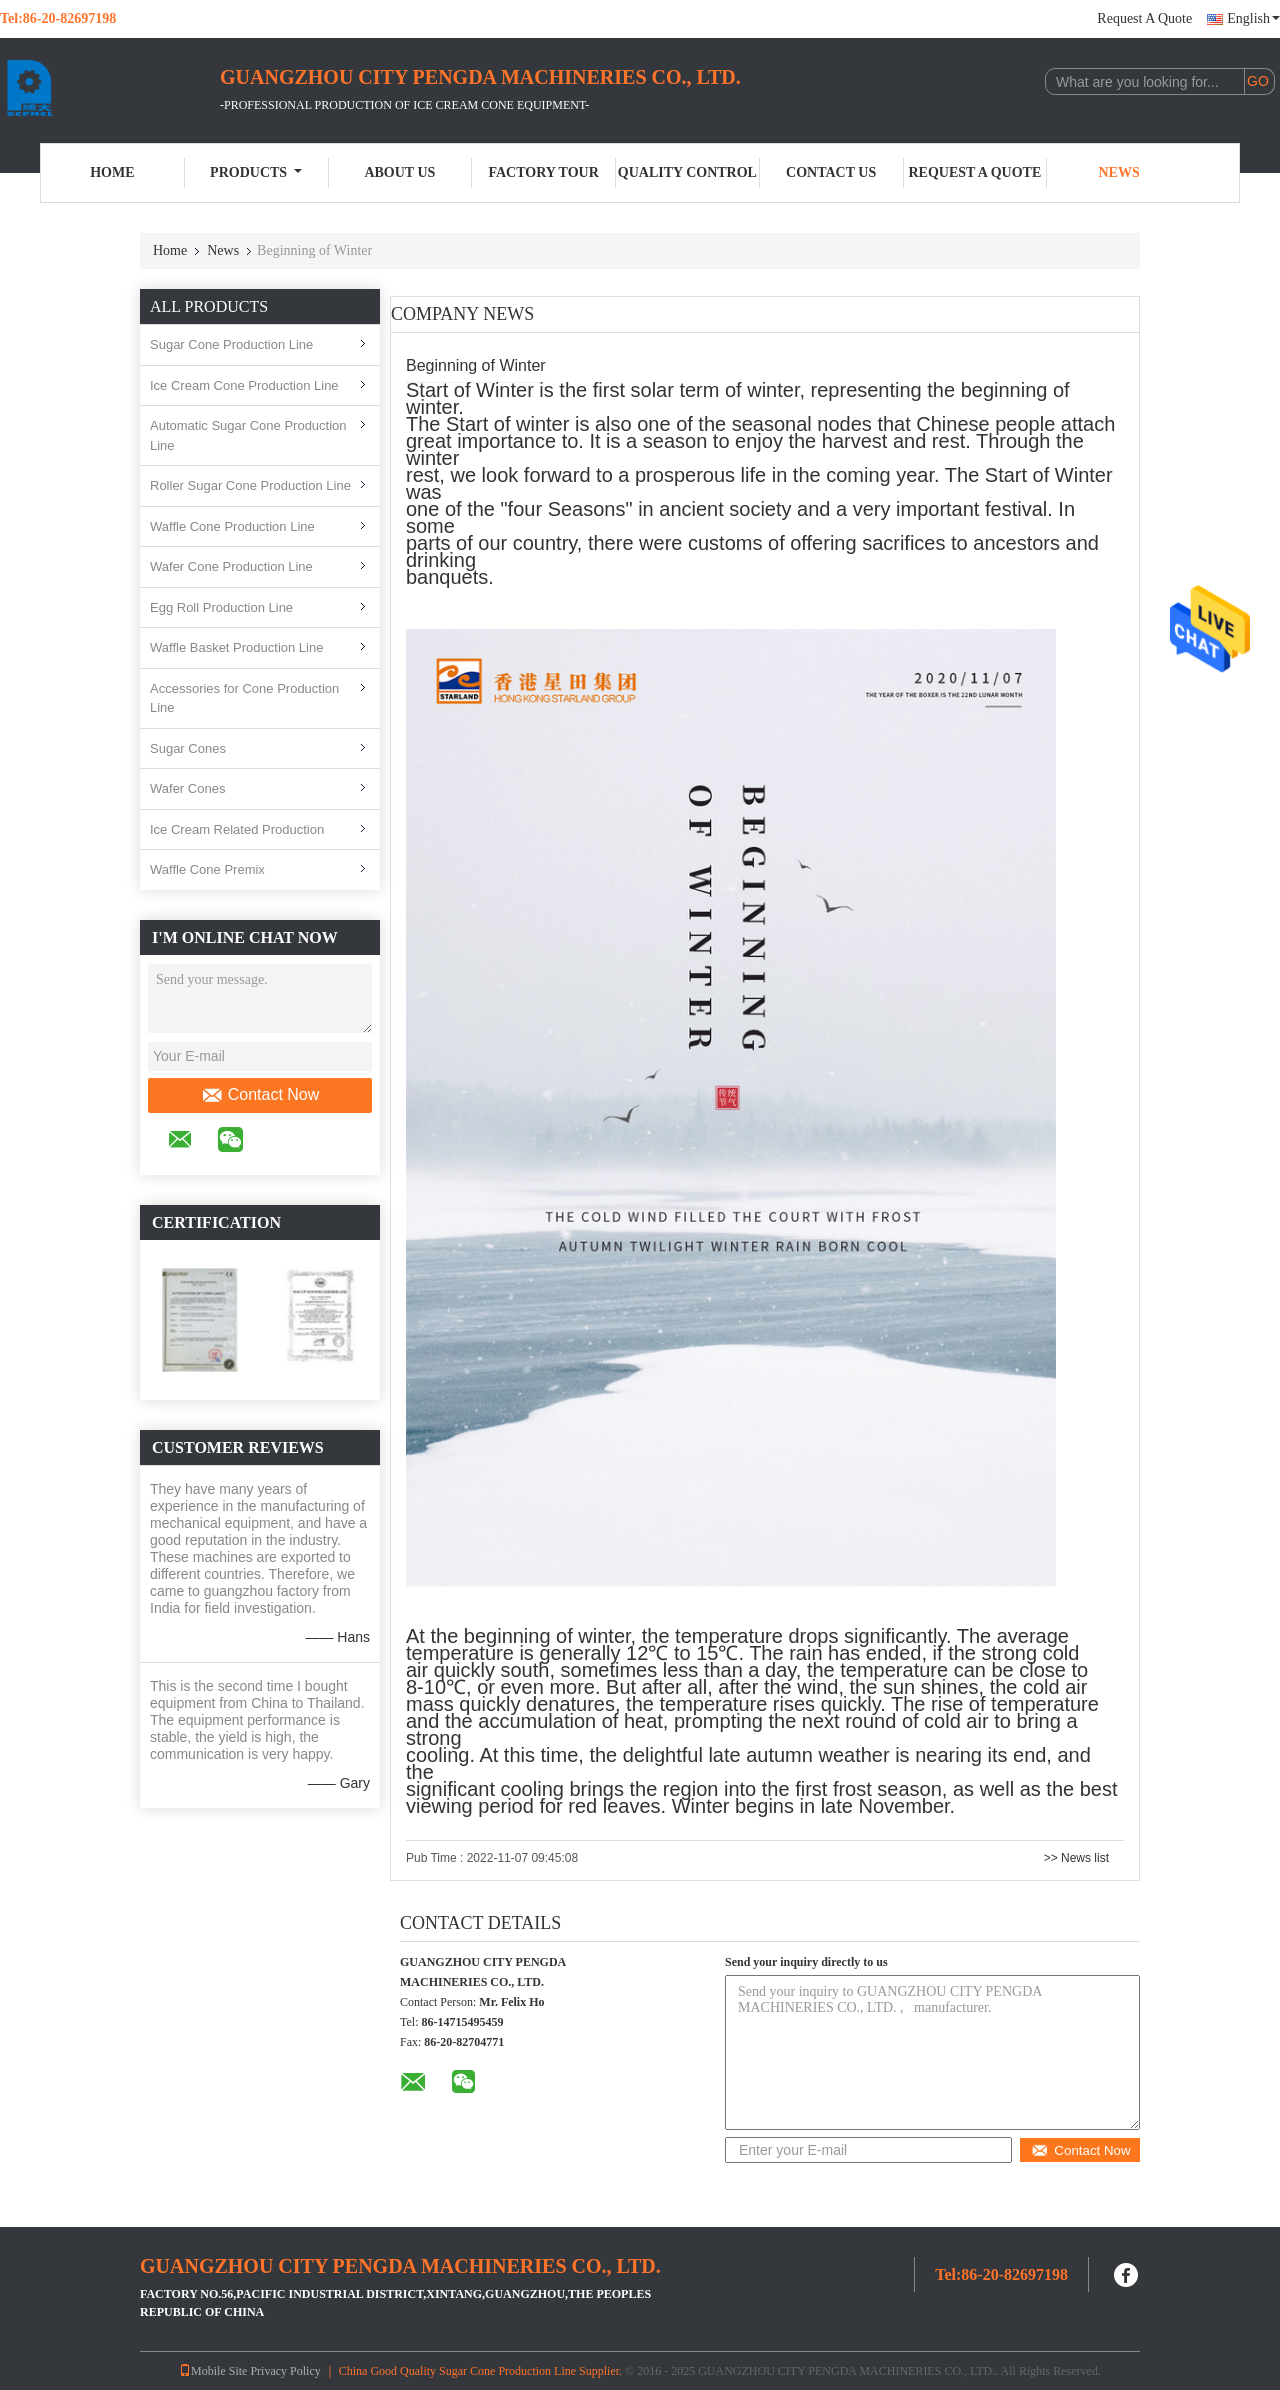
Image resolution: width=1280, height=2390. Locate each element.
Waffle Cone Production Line (232, 526)
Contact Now (260, 1095)
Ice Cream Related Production (237, 829)
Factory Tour (543, 172)
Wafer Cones (187, 788)
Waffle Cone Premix (207, 869)
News (1119, 172)
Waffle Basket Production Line (236, 647)
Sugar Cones (188, 748)
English (1253, 18)
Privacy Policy (285, 2371)
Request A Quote (1144, 18)
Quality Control (687, 172)
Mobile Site (213, 2371)
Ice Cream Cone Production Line (244, 385)
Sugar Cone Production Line (231, 344)
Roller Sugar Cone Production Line (250, 485)
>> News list (1076, 1858)
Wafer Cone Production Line (231, 566)
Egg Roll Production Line (221, 607)
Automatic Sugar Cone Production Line (248, 435)
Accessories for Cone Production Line (244, 698)
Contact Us (831, 172)
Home (112, 172)
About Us (399, 172)
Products (256, 172)
